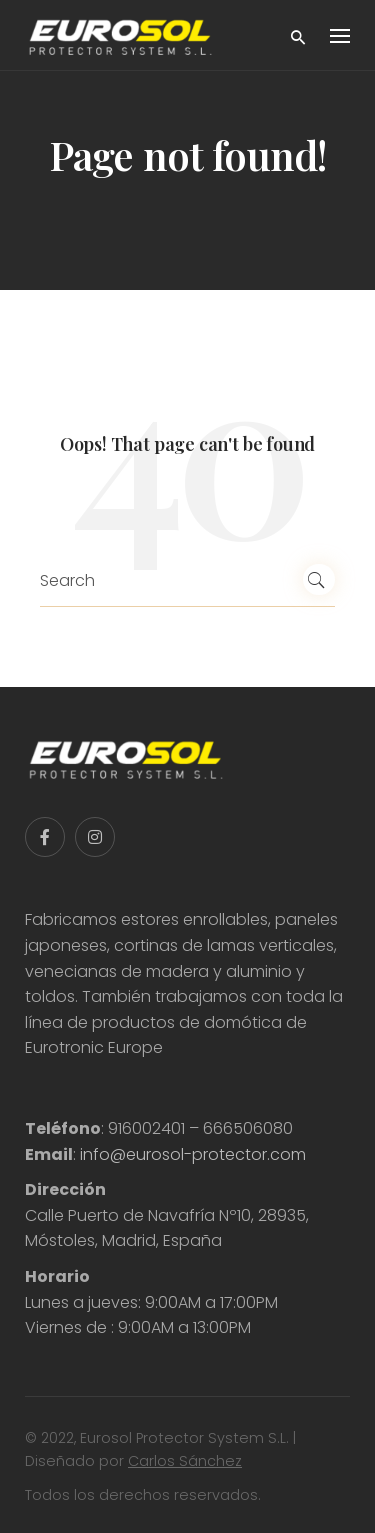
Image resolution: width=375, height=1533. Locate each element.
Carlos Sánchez (185, 1461)
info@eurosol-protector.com (193, 1154)
